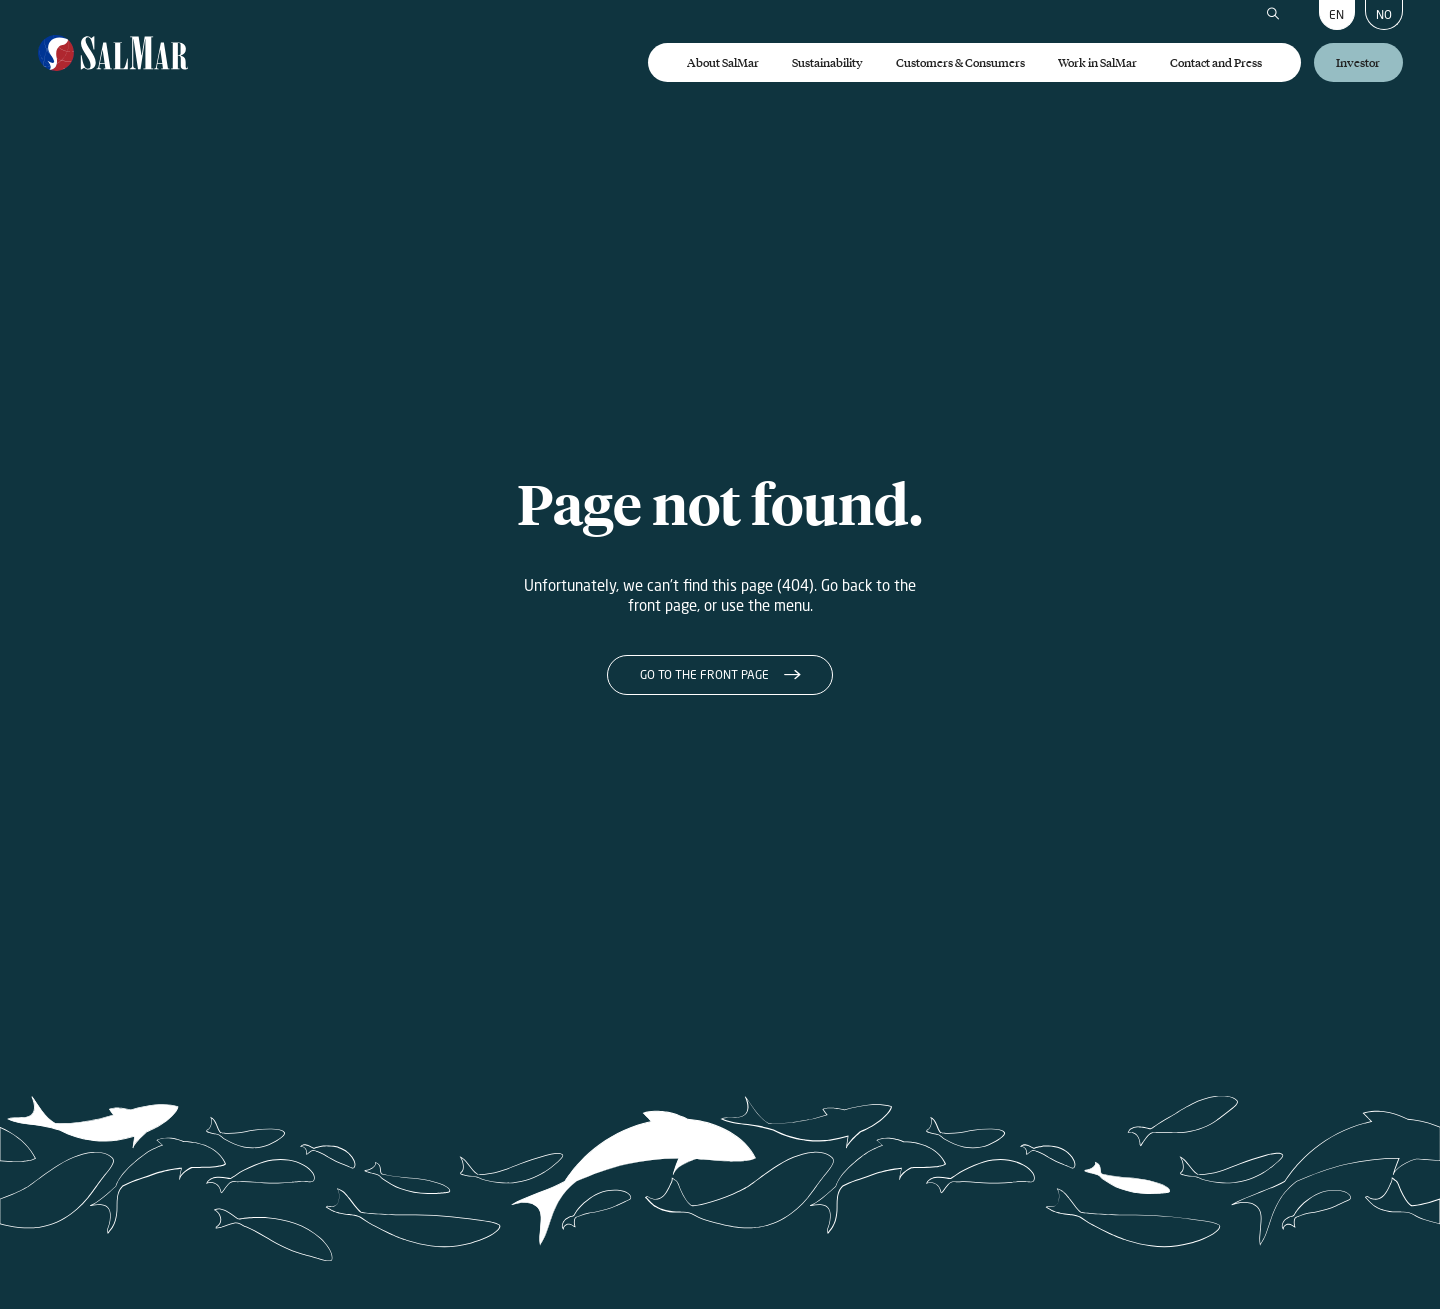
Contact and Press (1216, 62)
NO (1384, 14)
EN (1336, 14)
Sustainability (827, 62)
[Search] (1273, 15)
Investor (1358, 62)
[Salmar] (113, 54)
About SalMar (723, 62)
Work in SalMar (1097, 62)
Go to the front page (704, 674)
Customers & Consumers (960, 62)
